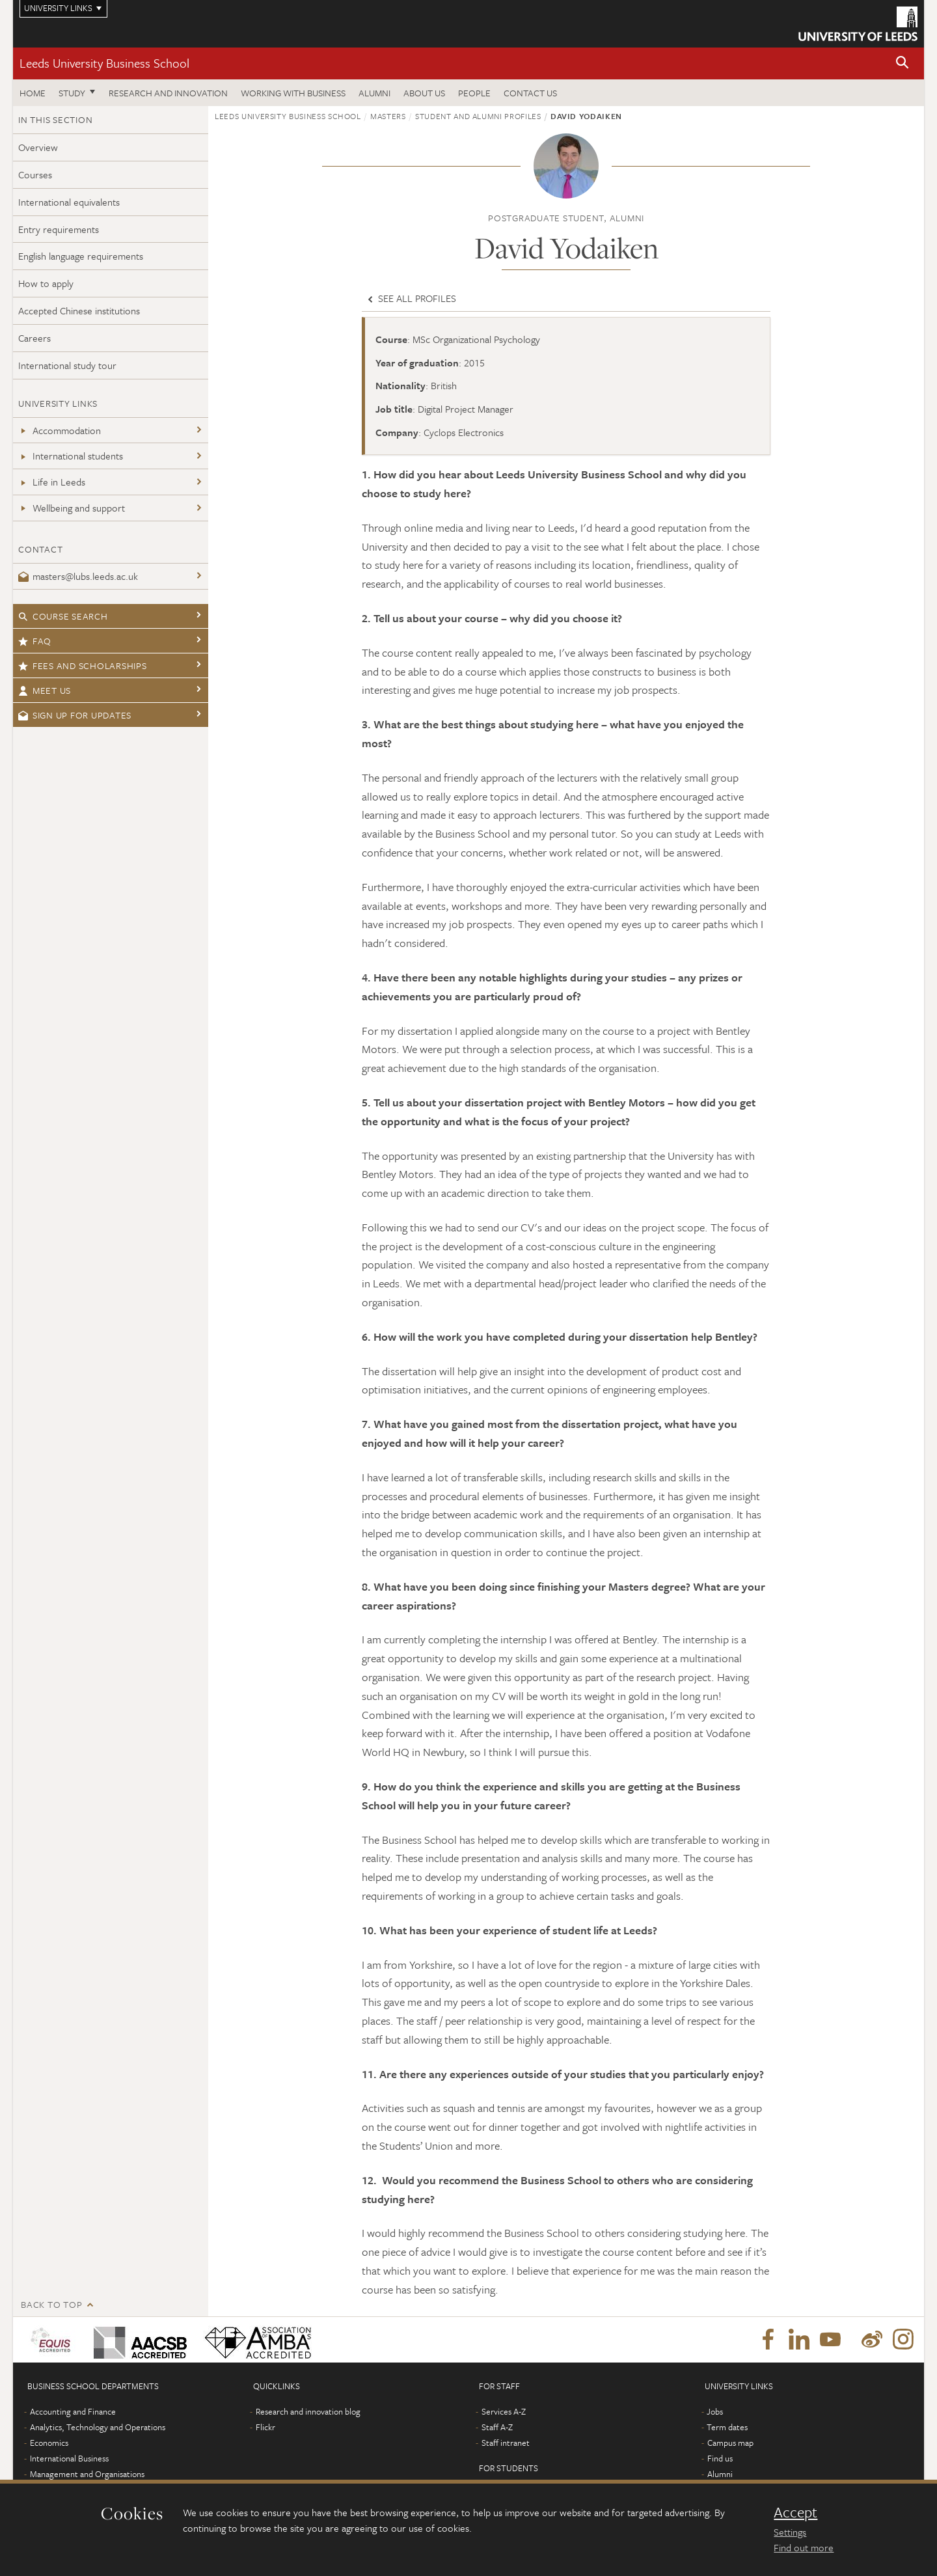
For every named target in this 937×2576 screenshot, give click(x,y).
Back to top (51, 2304)
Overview (38, 147)
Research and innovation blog (308, 2411)
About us (424, 93)
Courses (35, 174)
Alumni (374, 93)
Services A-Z (504, 2411)
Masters (388, 116)
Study (72, 93)
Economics (49, 2442)
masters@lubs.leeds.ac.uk (78, 576)
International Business (69, 2458)
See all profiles (410, 298)
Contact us (530, 93)
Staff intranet (506, 2442)
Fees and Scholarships (82, 665)
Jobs (715, 2411)
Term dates (727, 2426)
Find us (720, 2458)
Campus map (730, 2442)
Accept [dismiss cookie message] (795, 2512)
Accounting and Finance (73, 2411)
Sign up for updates (74, 715)
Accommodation (59, 430)
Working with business (293, 93)
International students (70, 455)
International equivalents (69, 202)
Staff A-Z (497, 2426)
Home (33, 93)
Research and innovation (168, 93)
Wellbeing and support (71, 507)
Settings (790, 2532)
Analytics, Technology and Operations (97, 2426)
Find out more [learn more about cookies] (804, 2547)
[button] (902, 63)
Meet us (44, 690)
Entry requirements (58, 229)
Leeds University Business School (104, 63)
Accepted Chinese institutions (79, 310)
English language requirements (80, 256)
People (474, 93)
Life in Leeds (51, 481)
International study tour (67, 365)
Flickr (265, 2426)
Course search (63, 616)
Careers (34, 338)
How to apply (46, 283)
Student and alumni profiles (478, 116)
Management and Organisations (87, 2473)
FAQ (34, 641)
